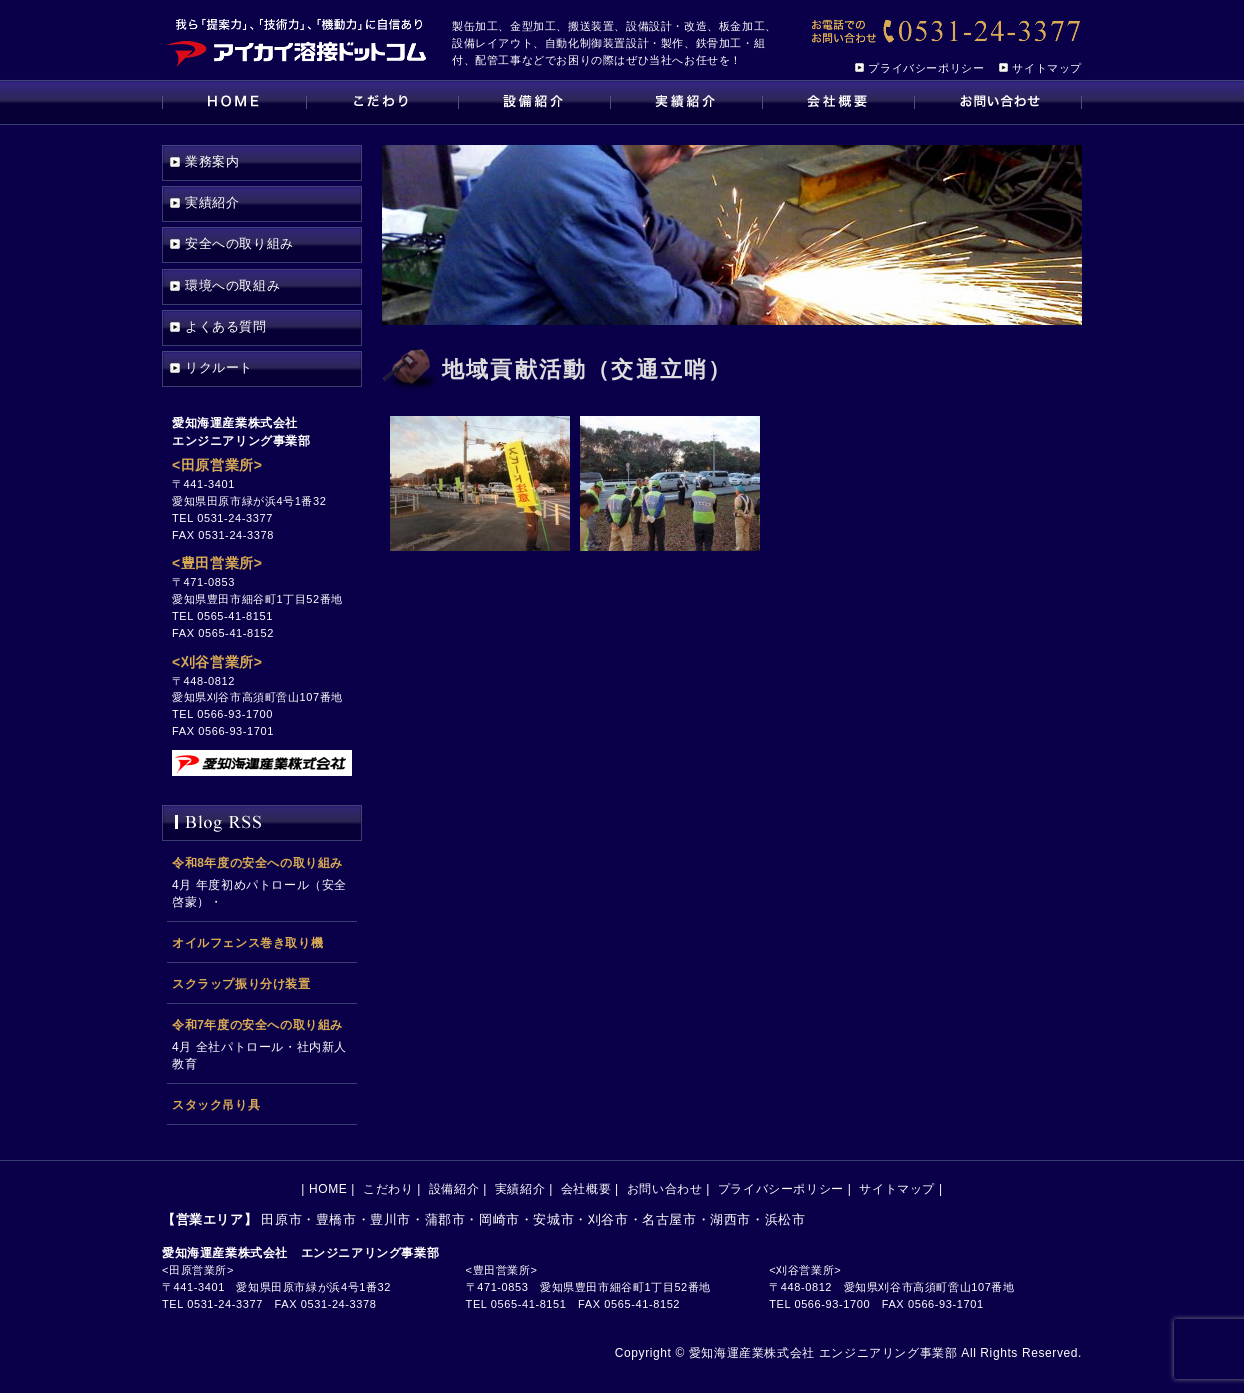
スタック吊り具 (216, 1105)
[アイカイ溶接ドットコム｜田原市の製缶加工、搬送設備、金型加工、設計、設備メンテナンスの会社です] (297, 40)
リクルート (219, 367)
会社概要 (838, 102)
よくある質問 (226, 326)
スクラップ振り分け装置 (241, 984)
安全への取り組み (239, 243)
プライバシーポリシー (926, 68)
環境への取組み (232, 285)
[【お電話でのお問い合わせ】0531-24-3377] (944, 32)
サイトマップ (1047, 68)
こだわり (382, 102)
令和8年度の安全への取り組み (257, 863)
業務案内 (212, 161)
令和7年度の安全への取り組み (257, 1025)
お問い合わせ (998, 102)
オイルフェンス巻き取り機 (247, 943)
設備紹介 (534, 102)
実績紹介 (686, 102)
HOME (234, 102)
